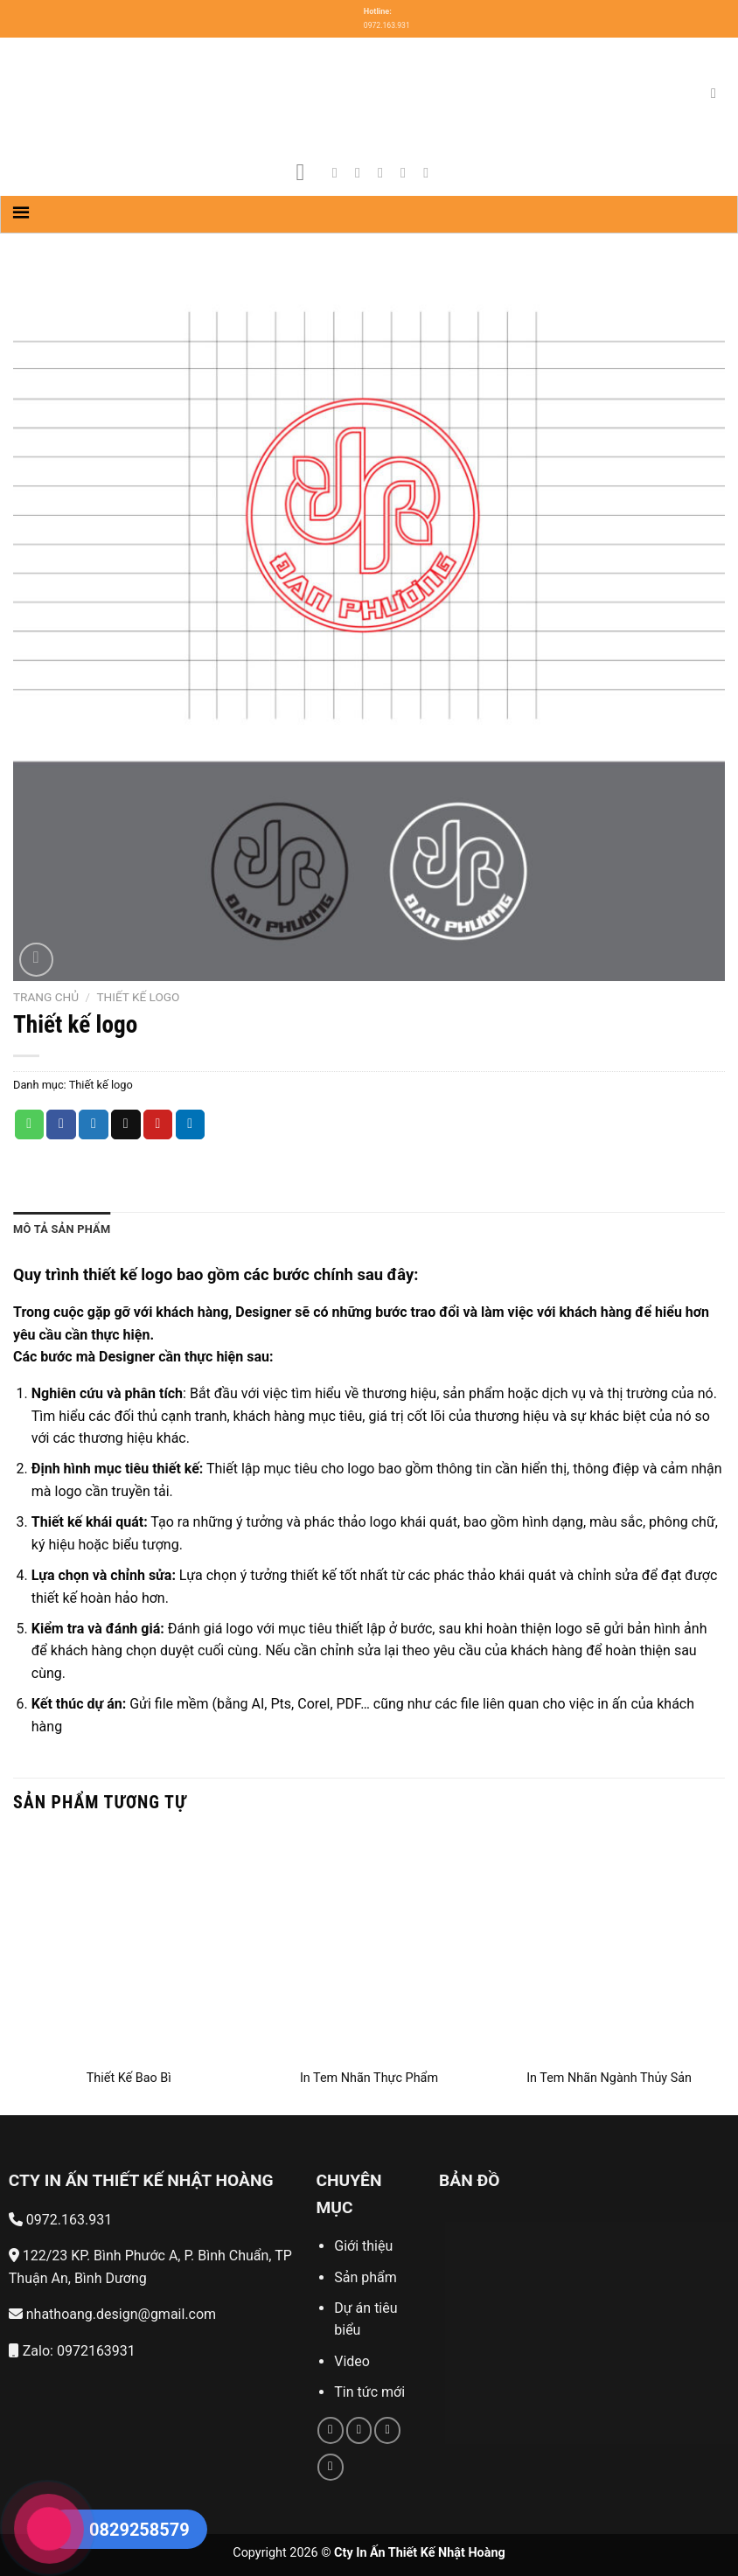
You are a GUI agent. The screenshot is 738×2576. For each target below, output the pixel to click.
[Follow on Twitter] (385, 172)
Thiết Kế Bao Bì (129, 2078)
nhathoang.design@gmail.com (112, 2314)
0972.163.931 (60, 2219)
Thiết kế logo (137, 997)
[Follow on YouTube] (430, 172)
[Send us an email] (407, 172)
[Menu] (308, 173)
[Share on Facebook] (61, 1124)
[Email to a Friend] (126, 1124)
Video (352, 2361)
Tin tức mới (369, 2392)
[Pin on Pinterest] (158, 1124)
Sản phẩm (365, 2277)
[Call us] (387, 2430)
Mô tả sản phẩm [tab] (61, 1229)
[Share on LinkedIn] (190, 1124)
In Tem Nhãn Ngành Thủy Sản (609, 2078)
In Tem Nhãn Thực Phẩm (369, 2078)
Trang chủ (46, 997)
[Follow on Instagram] (362, 172)
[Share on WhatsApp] (30, 1124)
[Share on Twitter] (93, 1124)
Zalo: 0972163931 (72, 2351)
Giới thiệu (365, 2246)
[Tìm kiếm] (718, 93)
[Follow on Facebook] (339, 172)
